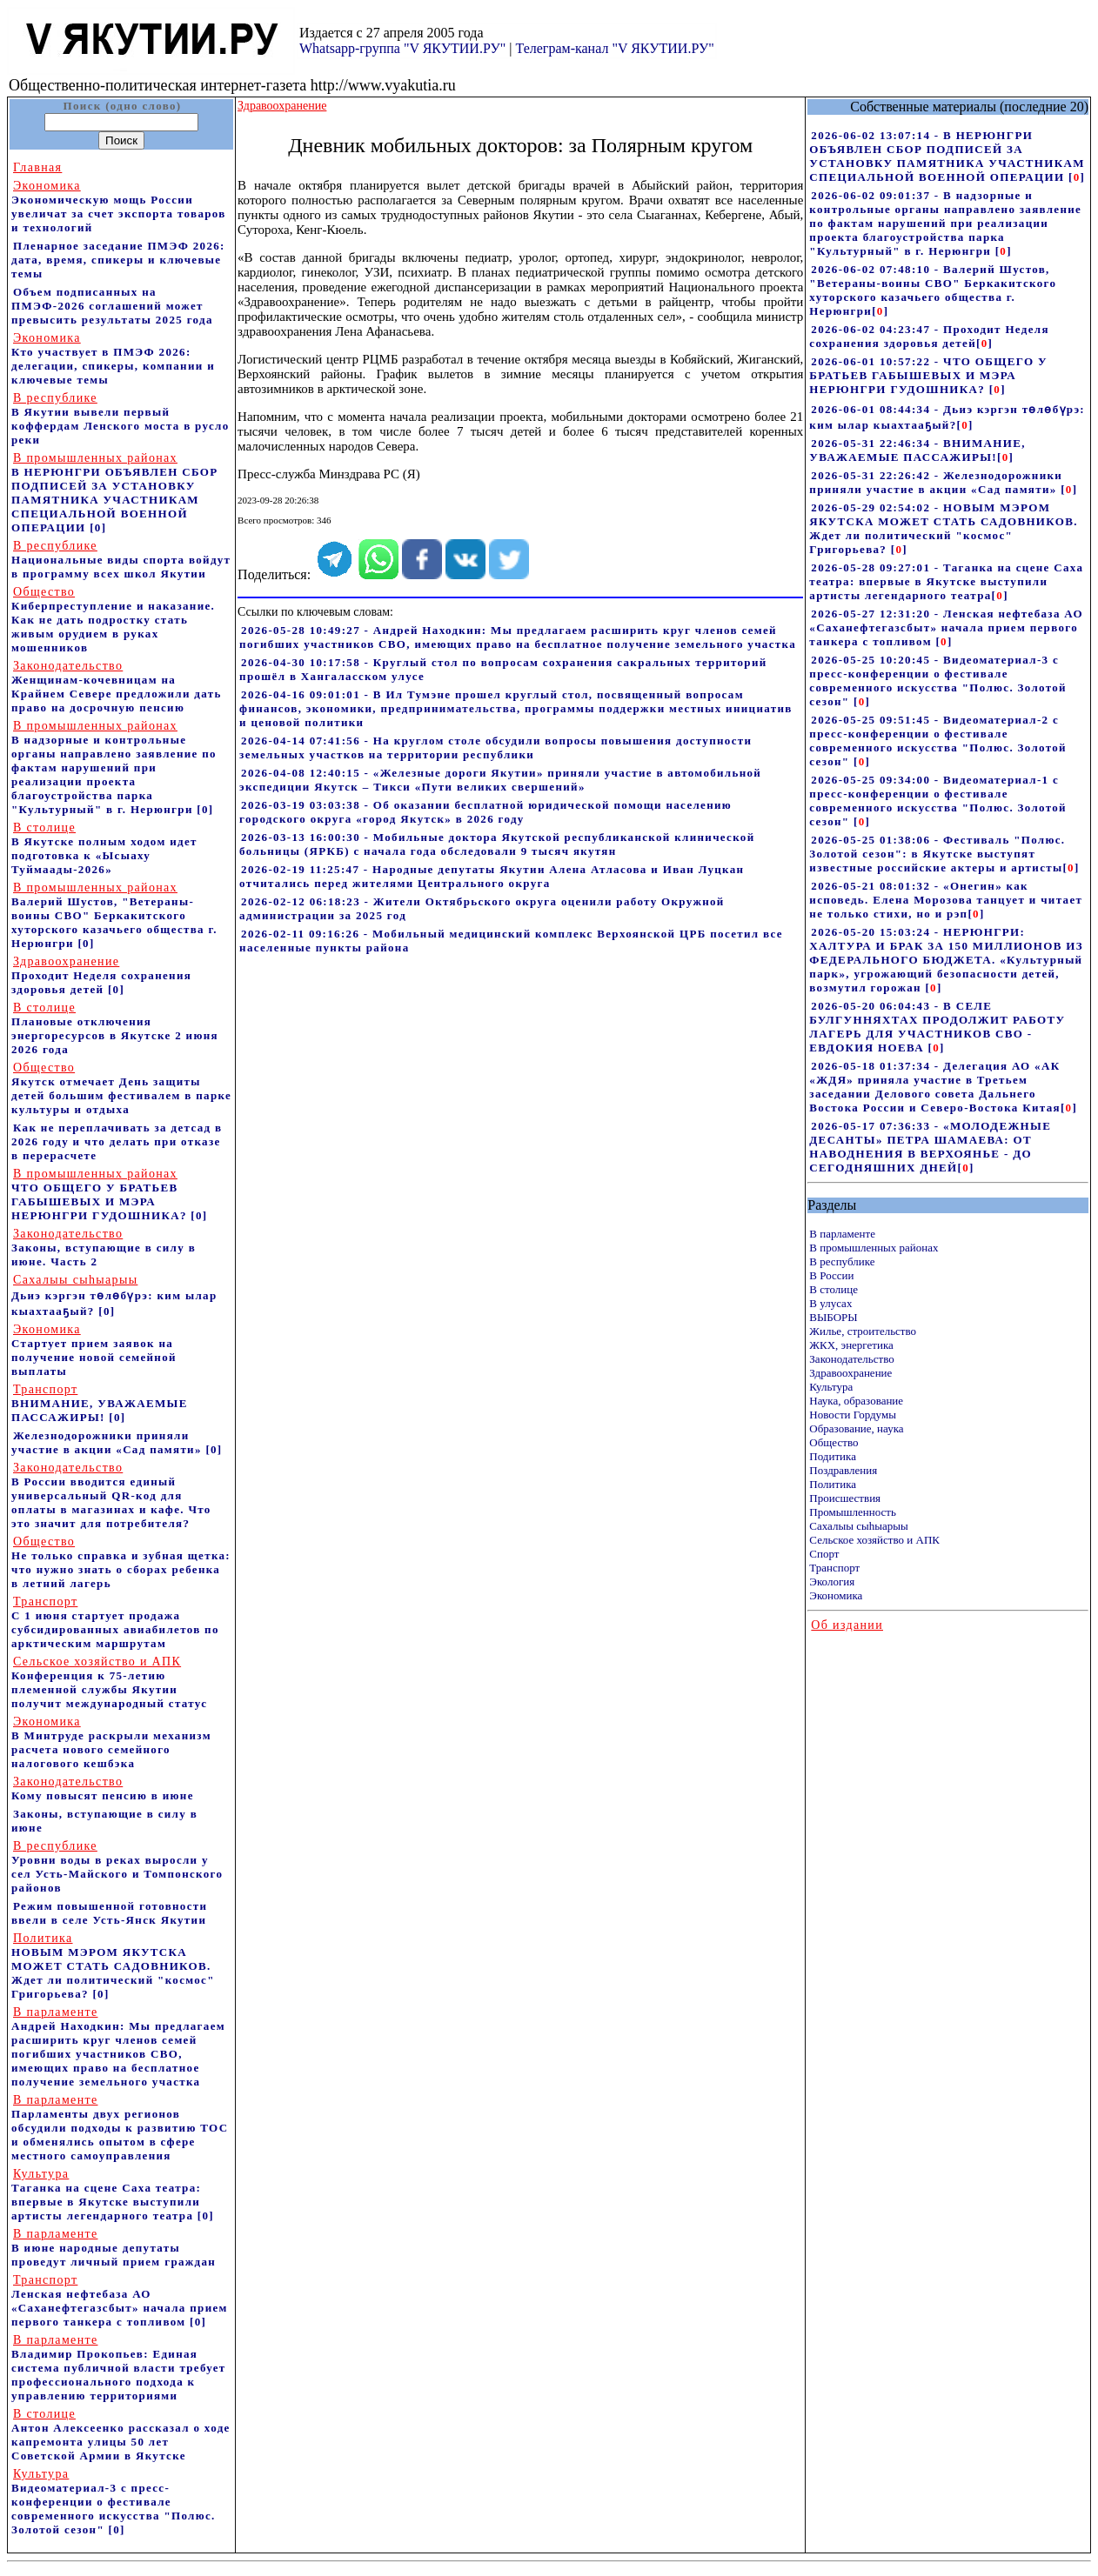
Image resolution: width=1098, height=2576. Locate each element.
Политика (832, 1484)
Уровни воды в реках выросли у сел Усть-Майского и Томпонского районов (117, 1866)
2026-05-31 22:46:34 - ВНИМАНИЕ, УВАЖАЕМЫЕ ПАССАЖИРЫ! (917, 450)
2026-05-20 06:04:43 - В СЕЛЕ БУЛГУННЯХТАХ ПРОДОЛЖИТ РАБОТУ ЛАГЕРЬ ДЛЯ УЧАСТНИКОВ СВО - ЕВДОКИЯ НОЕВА (937, 1026)
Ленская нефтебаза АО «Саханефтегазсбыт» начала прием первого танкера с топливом (119, 2300)
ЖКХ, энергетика (851, 1344)
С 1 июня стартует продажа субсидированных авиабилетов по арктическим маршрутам (115, 1622)
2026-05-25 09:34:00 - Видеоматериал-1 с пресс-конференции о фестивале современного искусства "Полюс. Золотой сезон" (938, 800)
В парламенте (842, 1233)
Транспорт (834, 1567)
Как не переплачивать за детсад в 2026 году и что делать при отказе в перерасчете (116, 1141)
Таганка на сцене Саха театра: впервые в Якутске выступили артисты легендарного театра (106, 2194)
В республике (841, 1261)
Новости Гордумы (852, 1414)
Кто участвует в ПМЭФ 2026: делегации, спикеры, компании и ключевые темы (113, 358)
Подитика (832, 1456)
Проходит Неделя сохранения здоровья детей (101, 975)
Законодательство (851, 1358)
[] (1076, 177)
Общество (833, 1442)
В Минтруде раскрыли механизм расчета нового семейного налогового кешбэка (111, 1742)
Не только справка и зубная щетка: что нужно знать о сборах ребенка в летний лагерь (121, 1562)
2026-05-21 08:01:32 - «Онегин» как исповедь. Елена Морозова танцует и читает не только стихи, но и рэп (945, 899)
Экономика (835, 1595)
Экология (831, 1581)
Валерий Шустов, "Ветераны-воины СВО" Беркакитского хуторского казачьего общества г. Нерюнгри (114, 915)
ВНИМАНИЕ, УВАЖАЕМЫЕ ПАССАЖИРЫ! (99, 1403)
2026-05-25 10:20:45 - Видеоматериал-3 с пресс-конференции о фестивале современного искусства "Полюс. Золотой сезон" (938, 680)
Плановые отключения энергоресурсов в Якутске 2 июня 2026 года (114, 1028)
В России (831, 1275)
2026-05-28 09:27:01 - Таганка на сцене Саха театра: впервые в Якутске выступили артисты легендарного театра (946, 581)
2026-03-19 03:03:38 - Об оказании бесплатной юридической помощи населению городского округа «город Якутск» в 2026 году (485, 811)
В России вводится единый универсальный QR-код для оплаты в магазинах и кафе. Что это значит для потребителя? (111, 1495)
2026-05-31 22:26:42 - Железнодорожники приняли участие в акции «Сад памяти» (935, 482)
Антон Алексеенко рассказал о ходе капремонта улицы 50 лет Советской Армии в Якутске (121, 2434)
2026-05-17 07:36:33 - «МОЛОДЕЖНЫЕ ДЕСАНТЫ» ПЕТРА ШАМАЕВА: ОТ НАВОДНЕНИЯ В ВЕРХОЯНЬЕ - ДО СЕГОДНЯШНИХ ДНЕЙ (930, 1146)
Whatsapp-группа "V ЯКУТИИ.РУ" (402, 48)
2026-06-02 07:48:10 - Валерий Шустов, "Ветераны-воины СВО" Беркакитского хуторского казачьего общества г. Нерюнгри (932, 290)
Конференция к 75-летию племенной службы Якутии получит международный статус (109, 1682)
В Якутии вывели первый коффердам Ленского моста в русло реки (120, 418)
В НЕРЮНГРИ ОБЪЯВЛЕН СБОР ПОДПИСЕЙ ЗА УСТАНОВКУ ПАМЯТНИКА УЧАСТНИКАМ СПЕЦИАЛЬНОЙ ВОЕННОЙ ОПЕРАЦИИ (114, 492)
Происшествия (844, 1498)
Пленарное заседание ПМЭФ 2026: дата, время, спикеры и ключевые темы (118, 259)
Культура (831, 1386)
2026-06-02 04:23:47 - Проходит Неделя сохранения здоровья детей (928, 336)
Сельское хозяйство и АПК (874, 1539)
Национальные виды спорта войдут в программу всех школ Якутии (121, 559)
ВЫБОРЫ (833, 1317)
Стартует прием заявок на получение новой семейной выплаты (94, 1350)
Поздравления (843, 1470)
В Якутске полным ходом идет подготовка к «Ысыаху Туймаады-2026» (104, 848)
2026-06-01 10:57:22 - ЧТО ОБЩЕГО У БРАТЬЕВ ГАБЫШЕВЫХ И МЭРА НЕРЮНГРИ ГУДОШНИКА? (928, 375)
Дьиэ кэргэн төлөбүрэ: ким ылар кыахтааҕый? (114, 1295)
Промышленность (852, 1511)
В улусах (830, 1303)
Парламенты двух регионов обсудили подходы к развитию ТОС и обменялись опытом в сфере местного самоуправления (119, 2127)
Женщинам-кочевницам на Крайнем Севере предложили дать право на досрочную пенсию (116, 686)
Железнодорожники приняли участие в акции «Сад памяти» (108, 1442)
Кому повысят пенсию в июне (102, 1788)
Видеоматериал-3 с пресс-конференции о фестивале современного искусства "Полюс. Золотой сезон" (113, 2501)
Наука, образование (856, 1400)
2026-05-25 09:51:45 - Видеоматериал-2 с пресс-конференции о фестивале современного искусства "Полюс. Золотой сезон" (938, 740)
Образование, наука (856, 1428)
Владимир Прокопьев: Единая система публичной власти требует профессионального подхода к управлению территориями (118, 2367)
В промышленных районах (873, 1247)
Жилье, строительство (862, 1331)
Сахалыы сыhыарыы (858, 1525)
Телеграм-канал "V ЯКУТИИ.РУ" (614, 48)
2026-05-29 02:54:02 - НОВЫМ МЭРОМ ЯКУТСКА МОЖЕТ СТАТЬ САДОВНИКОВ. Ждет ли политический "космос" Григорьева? (943, 528)
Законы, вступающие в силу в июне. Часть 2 (103, 1247)
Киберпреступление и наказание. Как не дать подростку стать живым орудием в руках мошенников (113, 619)
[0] (98, 527)
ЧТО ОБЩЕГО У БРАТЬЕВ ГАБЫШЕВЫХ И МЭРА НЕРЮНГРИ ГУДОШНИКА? (101, 1194)
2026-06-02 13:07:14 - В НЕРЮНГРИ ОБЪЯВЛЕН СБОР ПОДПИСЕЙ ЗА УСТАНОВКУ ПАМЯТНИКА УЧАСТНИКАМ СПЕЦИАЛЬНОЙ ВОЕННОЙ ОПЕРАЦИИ (947, 156)
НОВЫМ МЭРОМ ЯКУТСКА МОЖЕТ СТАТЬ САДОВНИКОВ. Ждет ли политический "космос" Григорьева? (113, 1966)
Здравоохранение (850, 1372)
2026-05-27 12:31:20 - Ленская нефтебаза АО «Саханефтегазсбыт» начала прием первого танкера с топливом (946, 627)
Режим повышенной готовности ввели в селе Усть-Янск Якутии (109, 1912)
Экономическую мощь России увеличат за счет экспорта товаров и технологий (118, 206)
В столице (833, 1289)
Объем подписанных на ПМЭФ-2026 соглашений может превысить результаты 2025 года (112, 305)
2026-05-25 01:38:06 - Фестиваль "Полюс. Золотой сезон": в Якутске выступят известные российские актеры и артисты (937, 853)
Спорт (824, 1553)
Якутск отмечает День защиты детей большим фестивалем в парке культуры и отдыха (121, 1088)
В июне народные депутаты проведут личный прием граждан (113, 2247)
